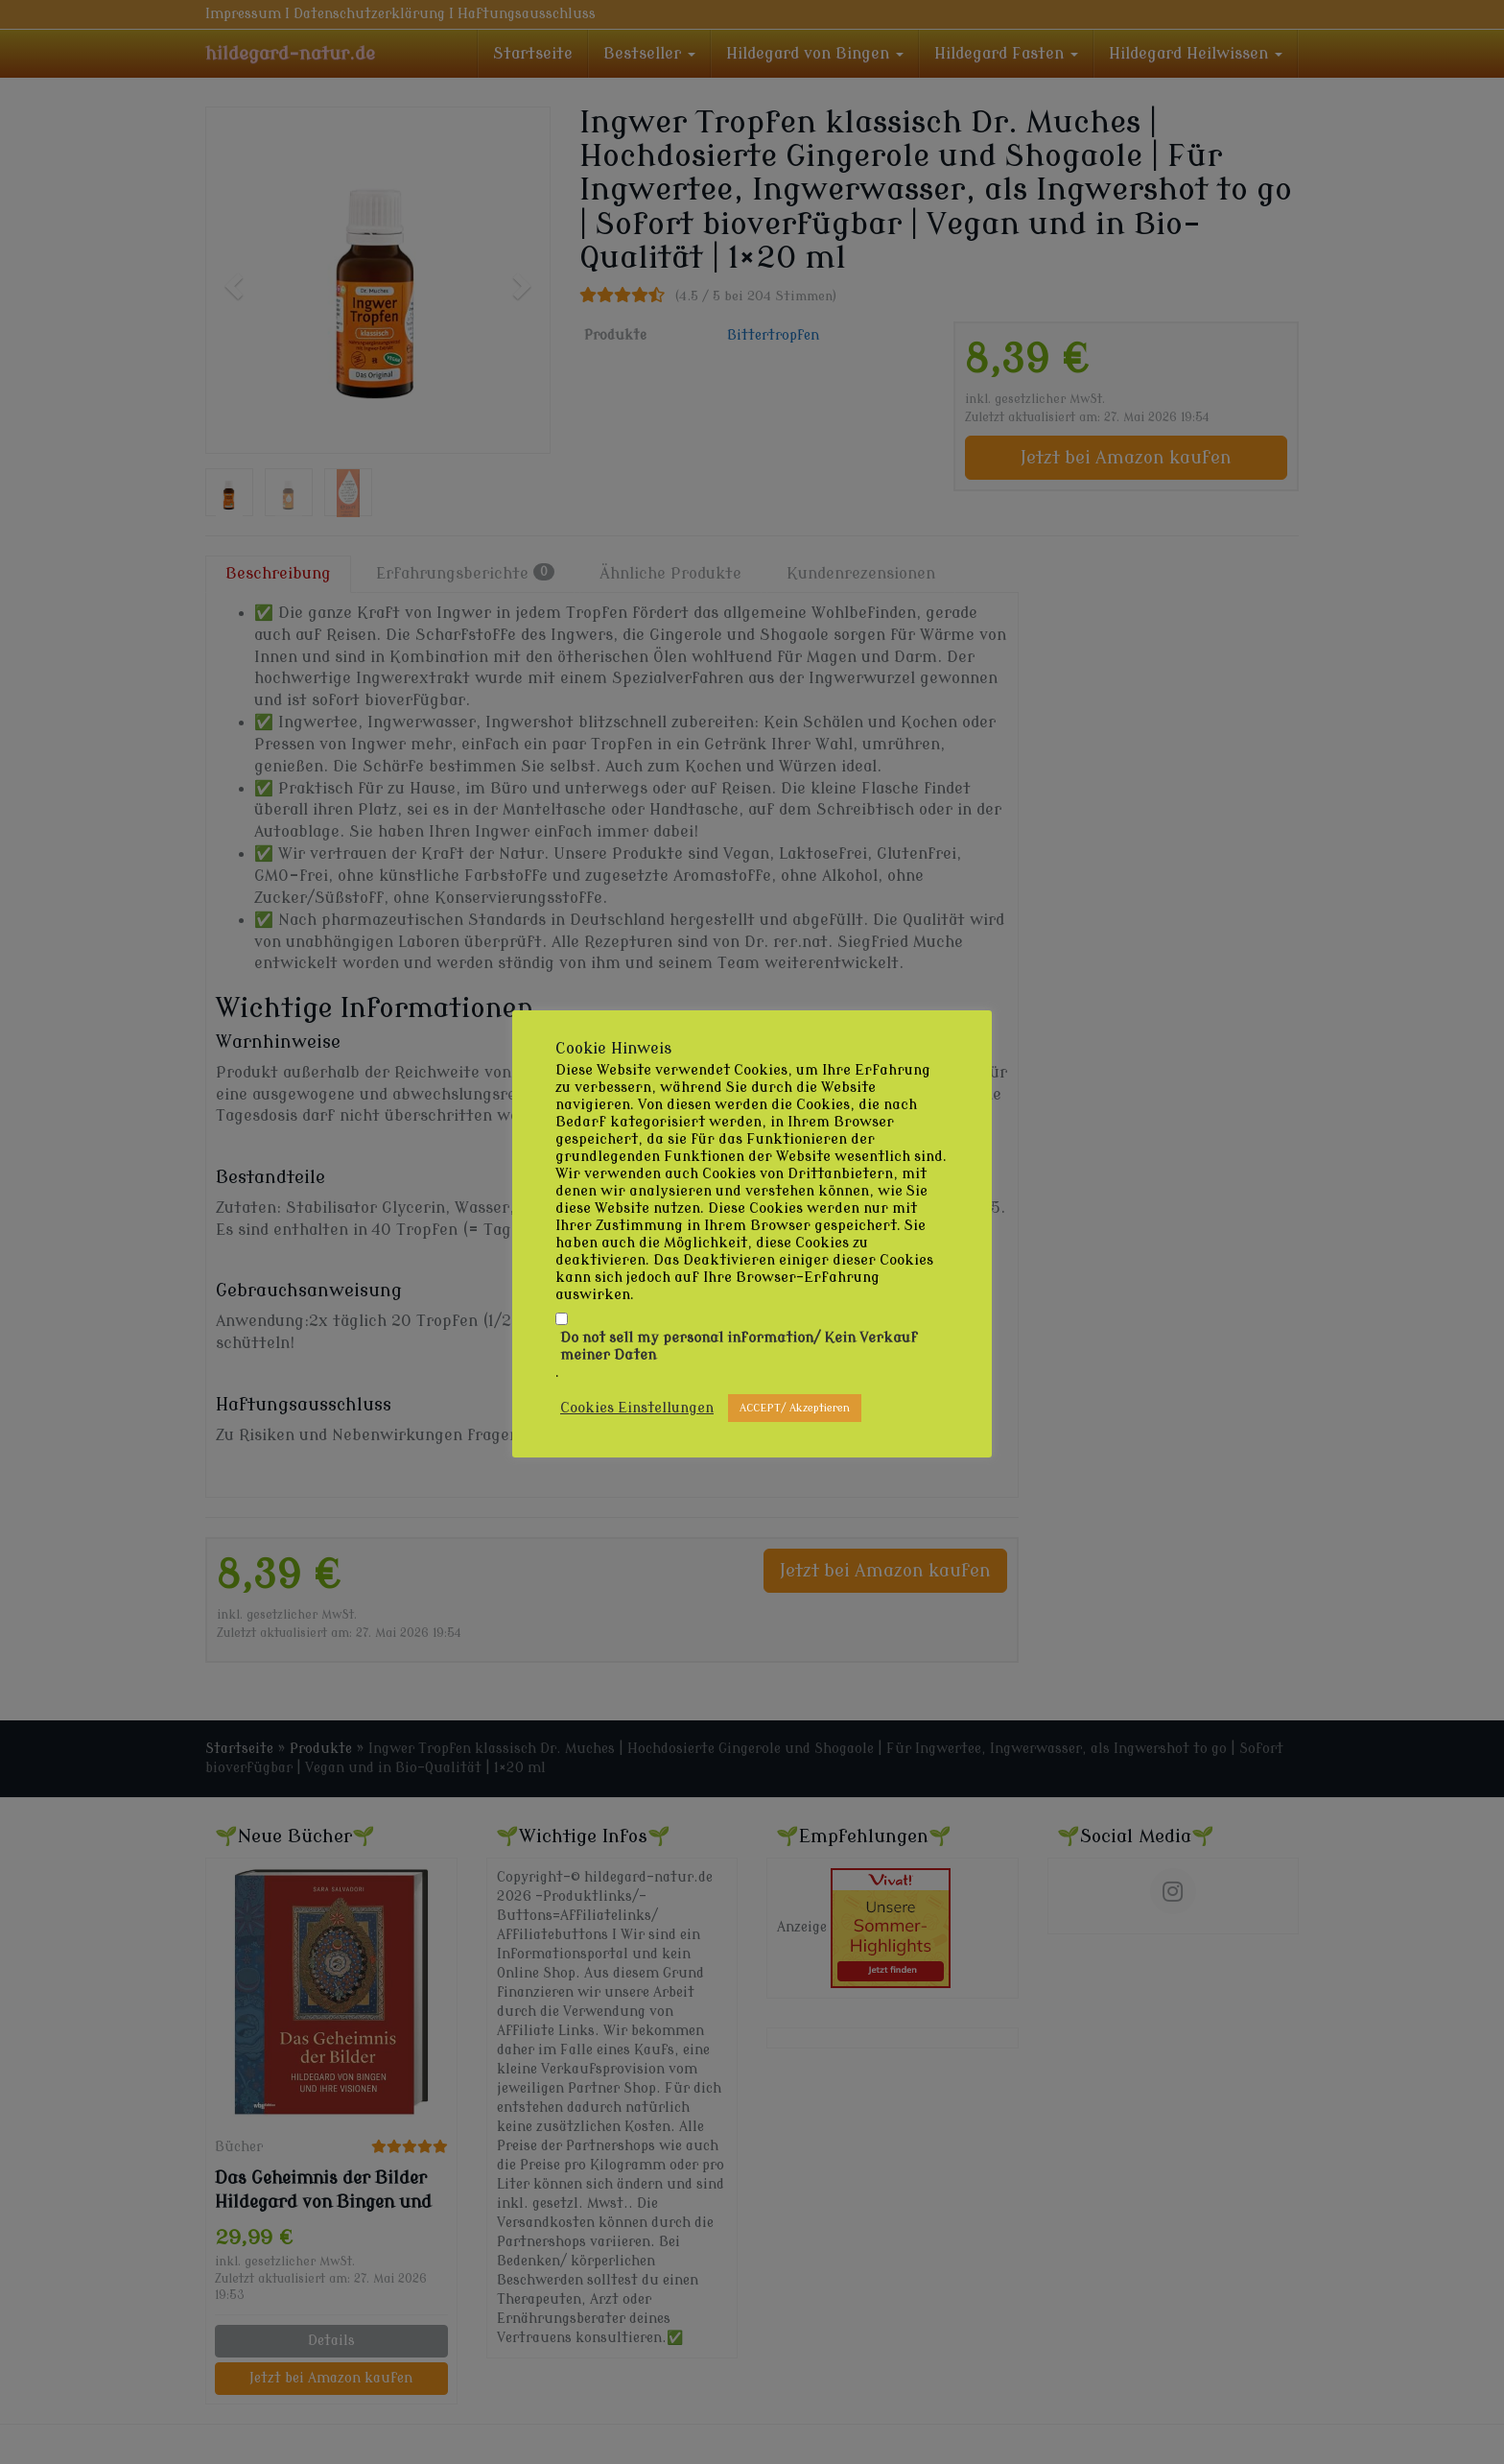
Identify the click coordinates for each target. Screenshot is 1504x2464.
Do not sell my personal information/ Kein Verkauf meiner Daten (739, 1346)
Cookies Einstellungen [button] (637, 1408)
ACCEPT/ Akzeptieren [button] (795, 1408)
